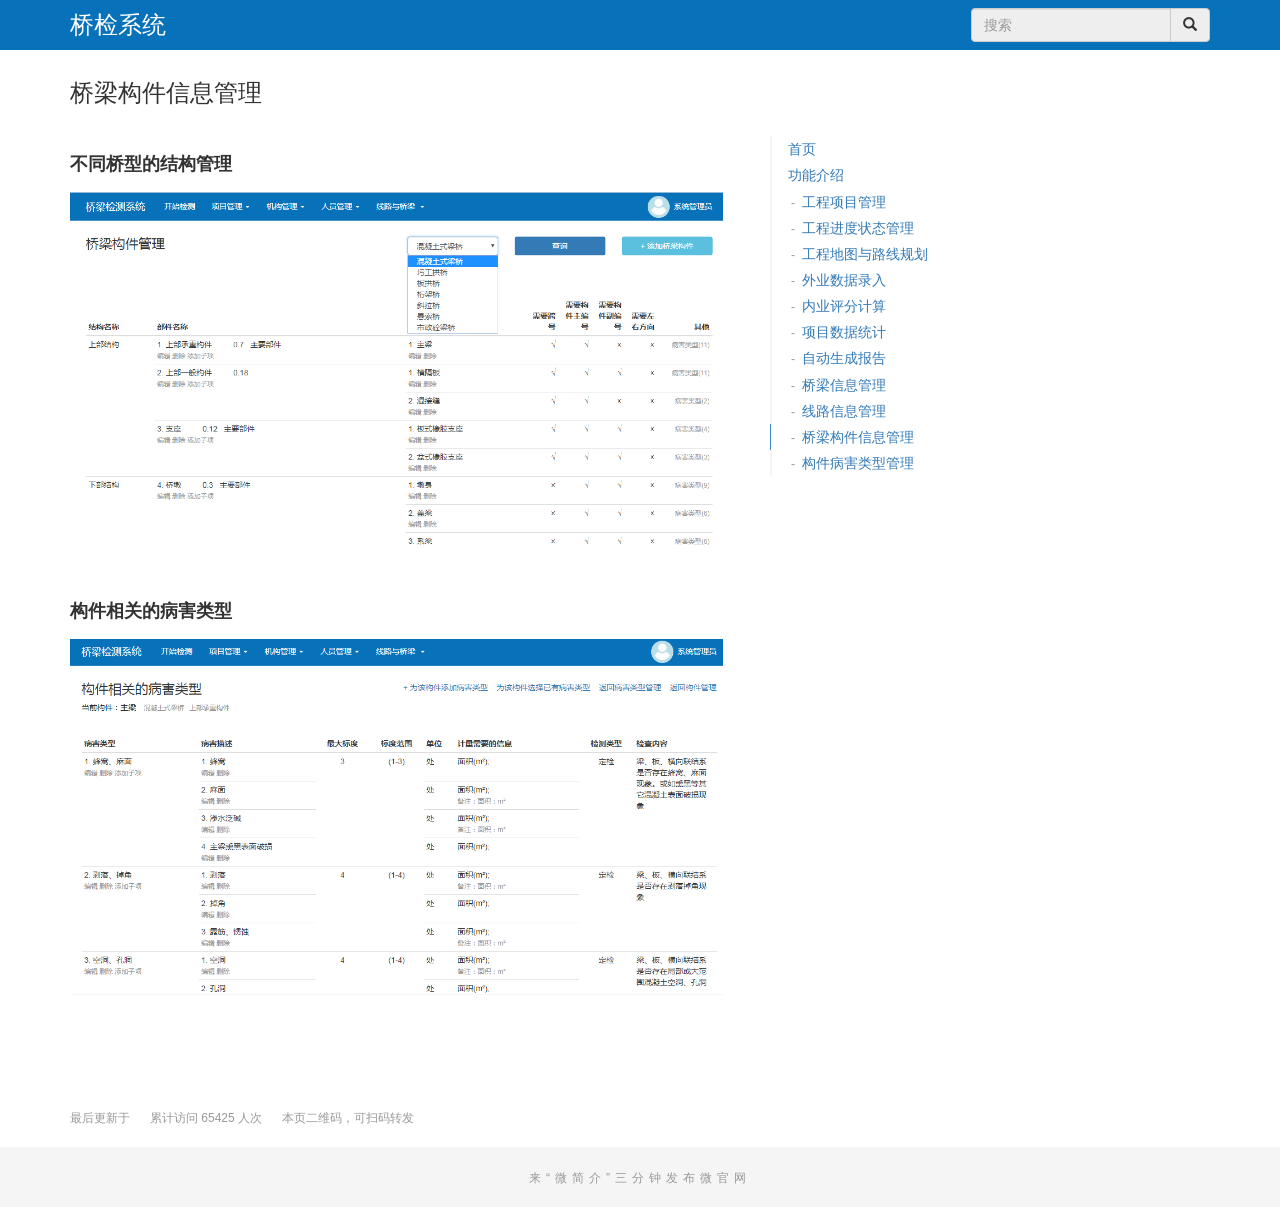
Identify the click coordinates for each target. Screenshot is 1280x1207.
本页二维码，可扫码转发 (348, 1118)
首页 (802, 149)
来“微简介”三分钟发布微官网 (640, 1178)
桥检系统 (118, 25)
